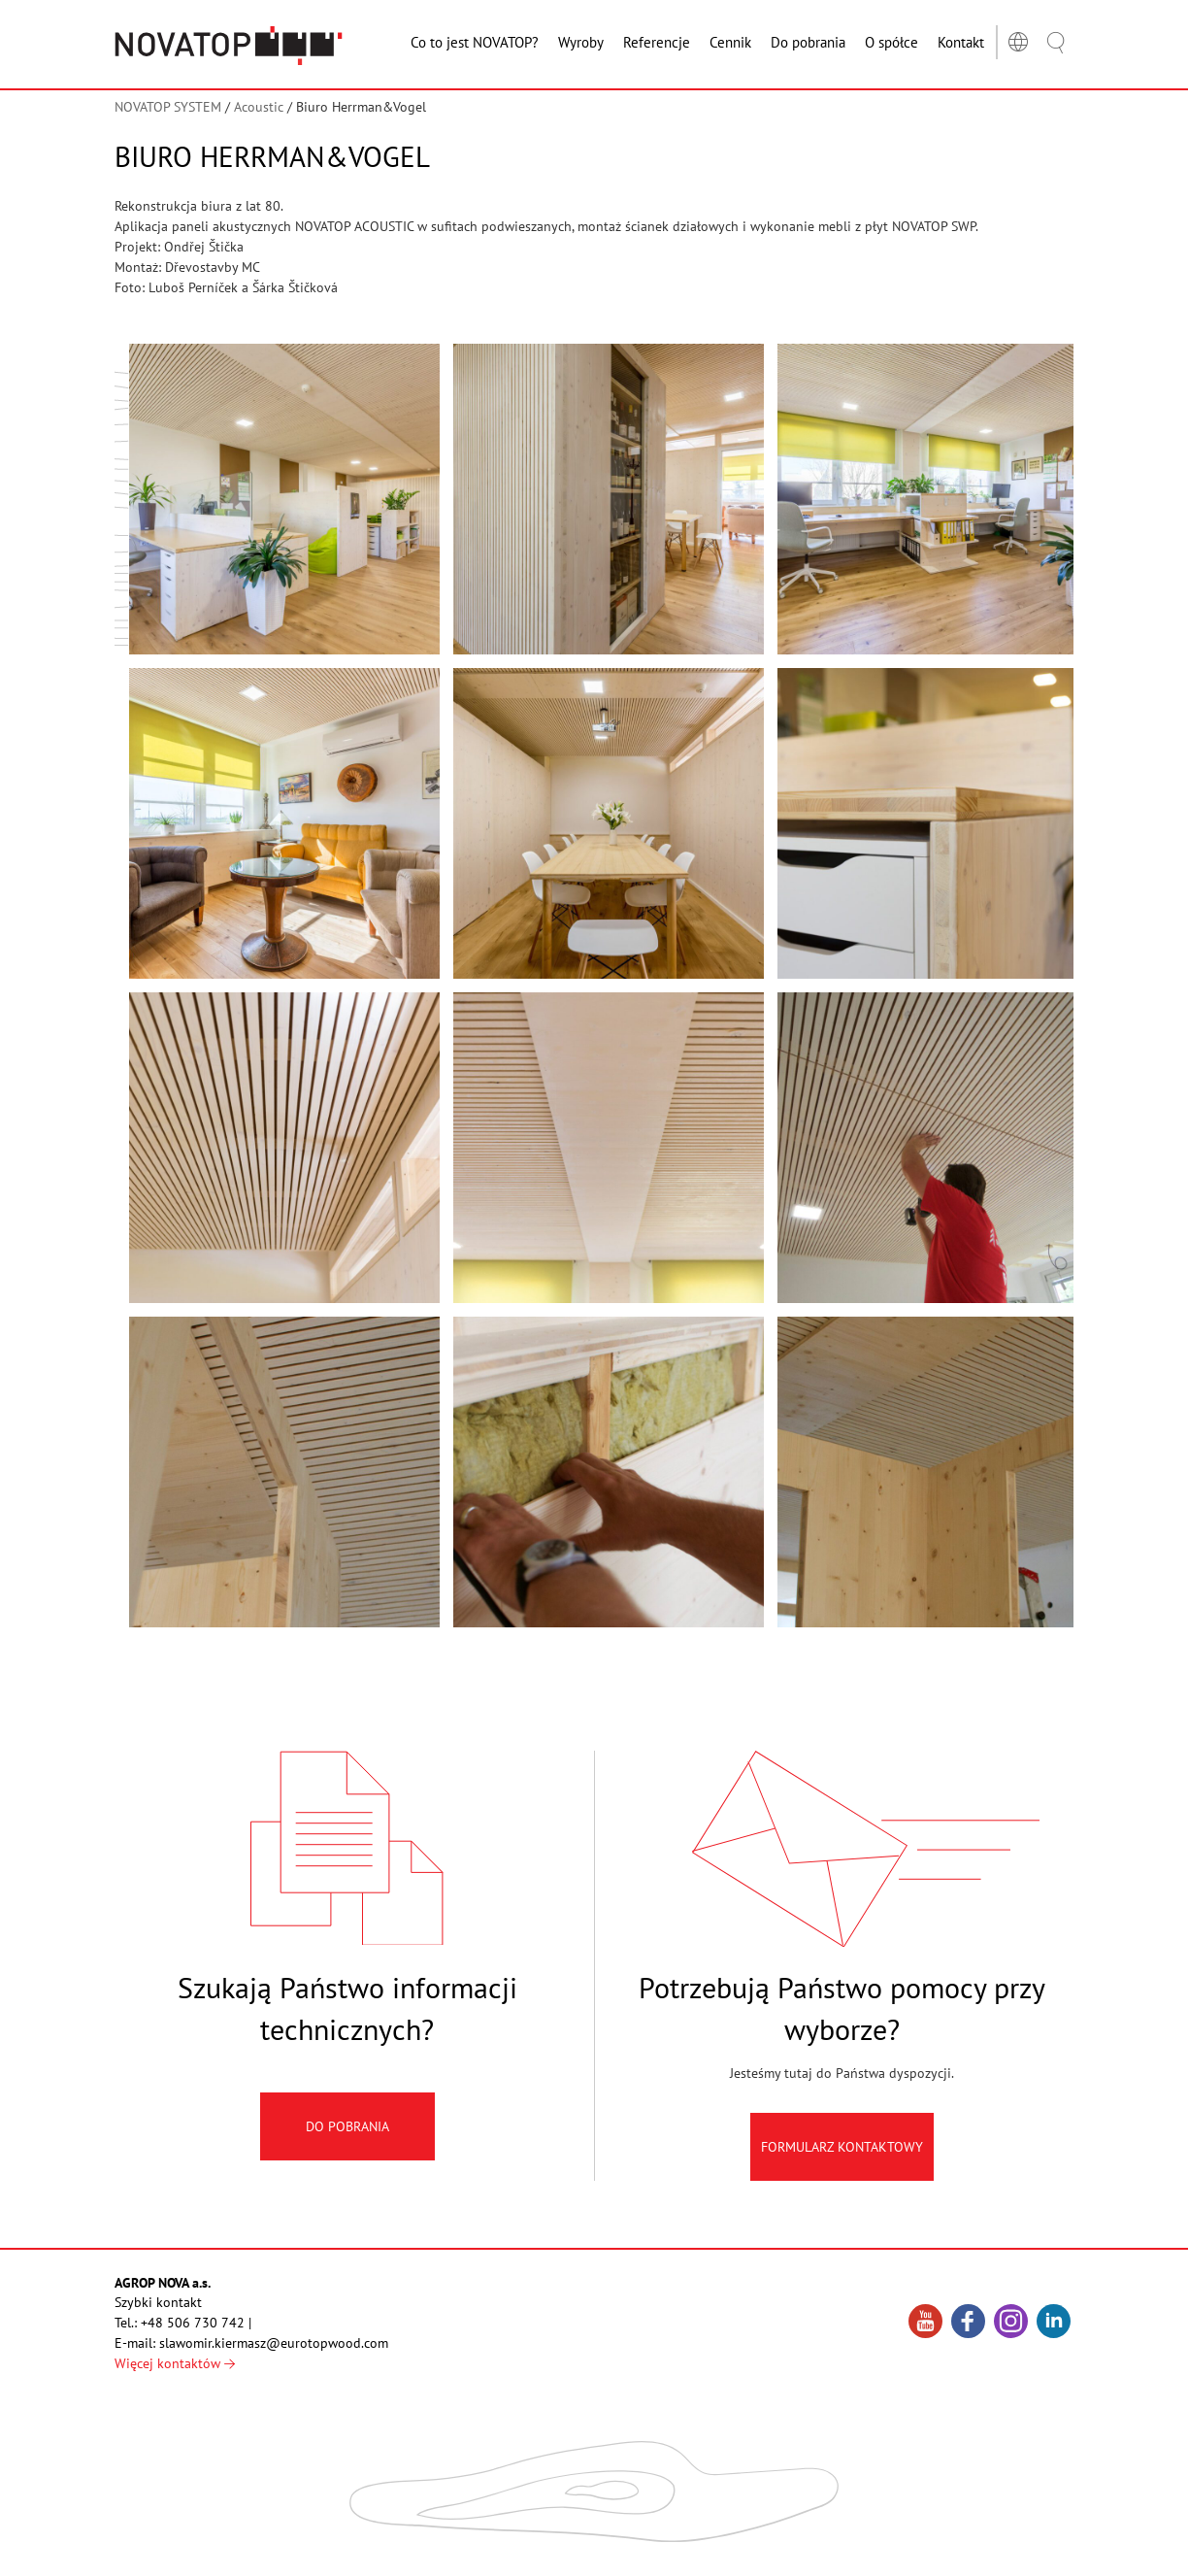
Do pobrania (347, 2150)
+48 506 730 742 (193, 2322)
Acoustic (258, 107)
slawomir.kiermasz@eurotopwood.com (273, 2343)
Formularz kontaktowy (842, 2171)
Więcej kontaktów (175, 2363)
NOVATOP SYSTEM (168, 107)
